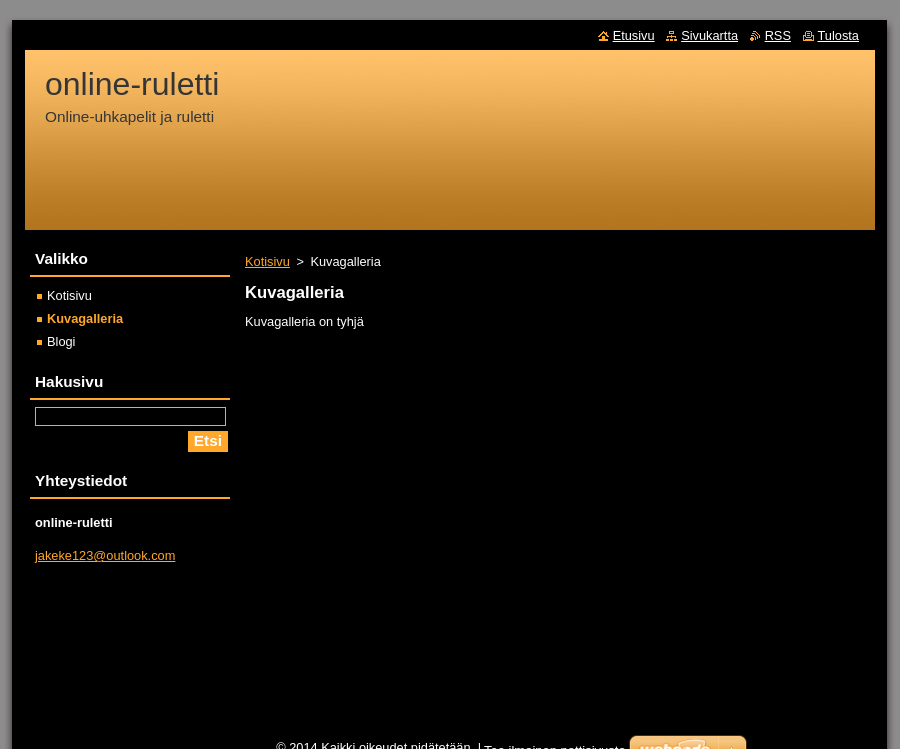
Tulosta (839, 35)
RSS (778, 35)
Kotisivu (267, 261)
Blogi (61, 341)
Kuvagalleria (85, 318)
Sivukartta (709, 35)
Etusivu (634, 35)
